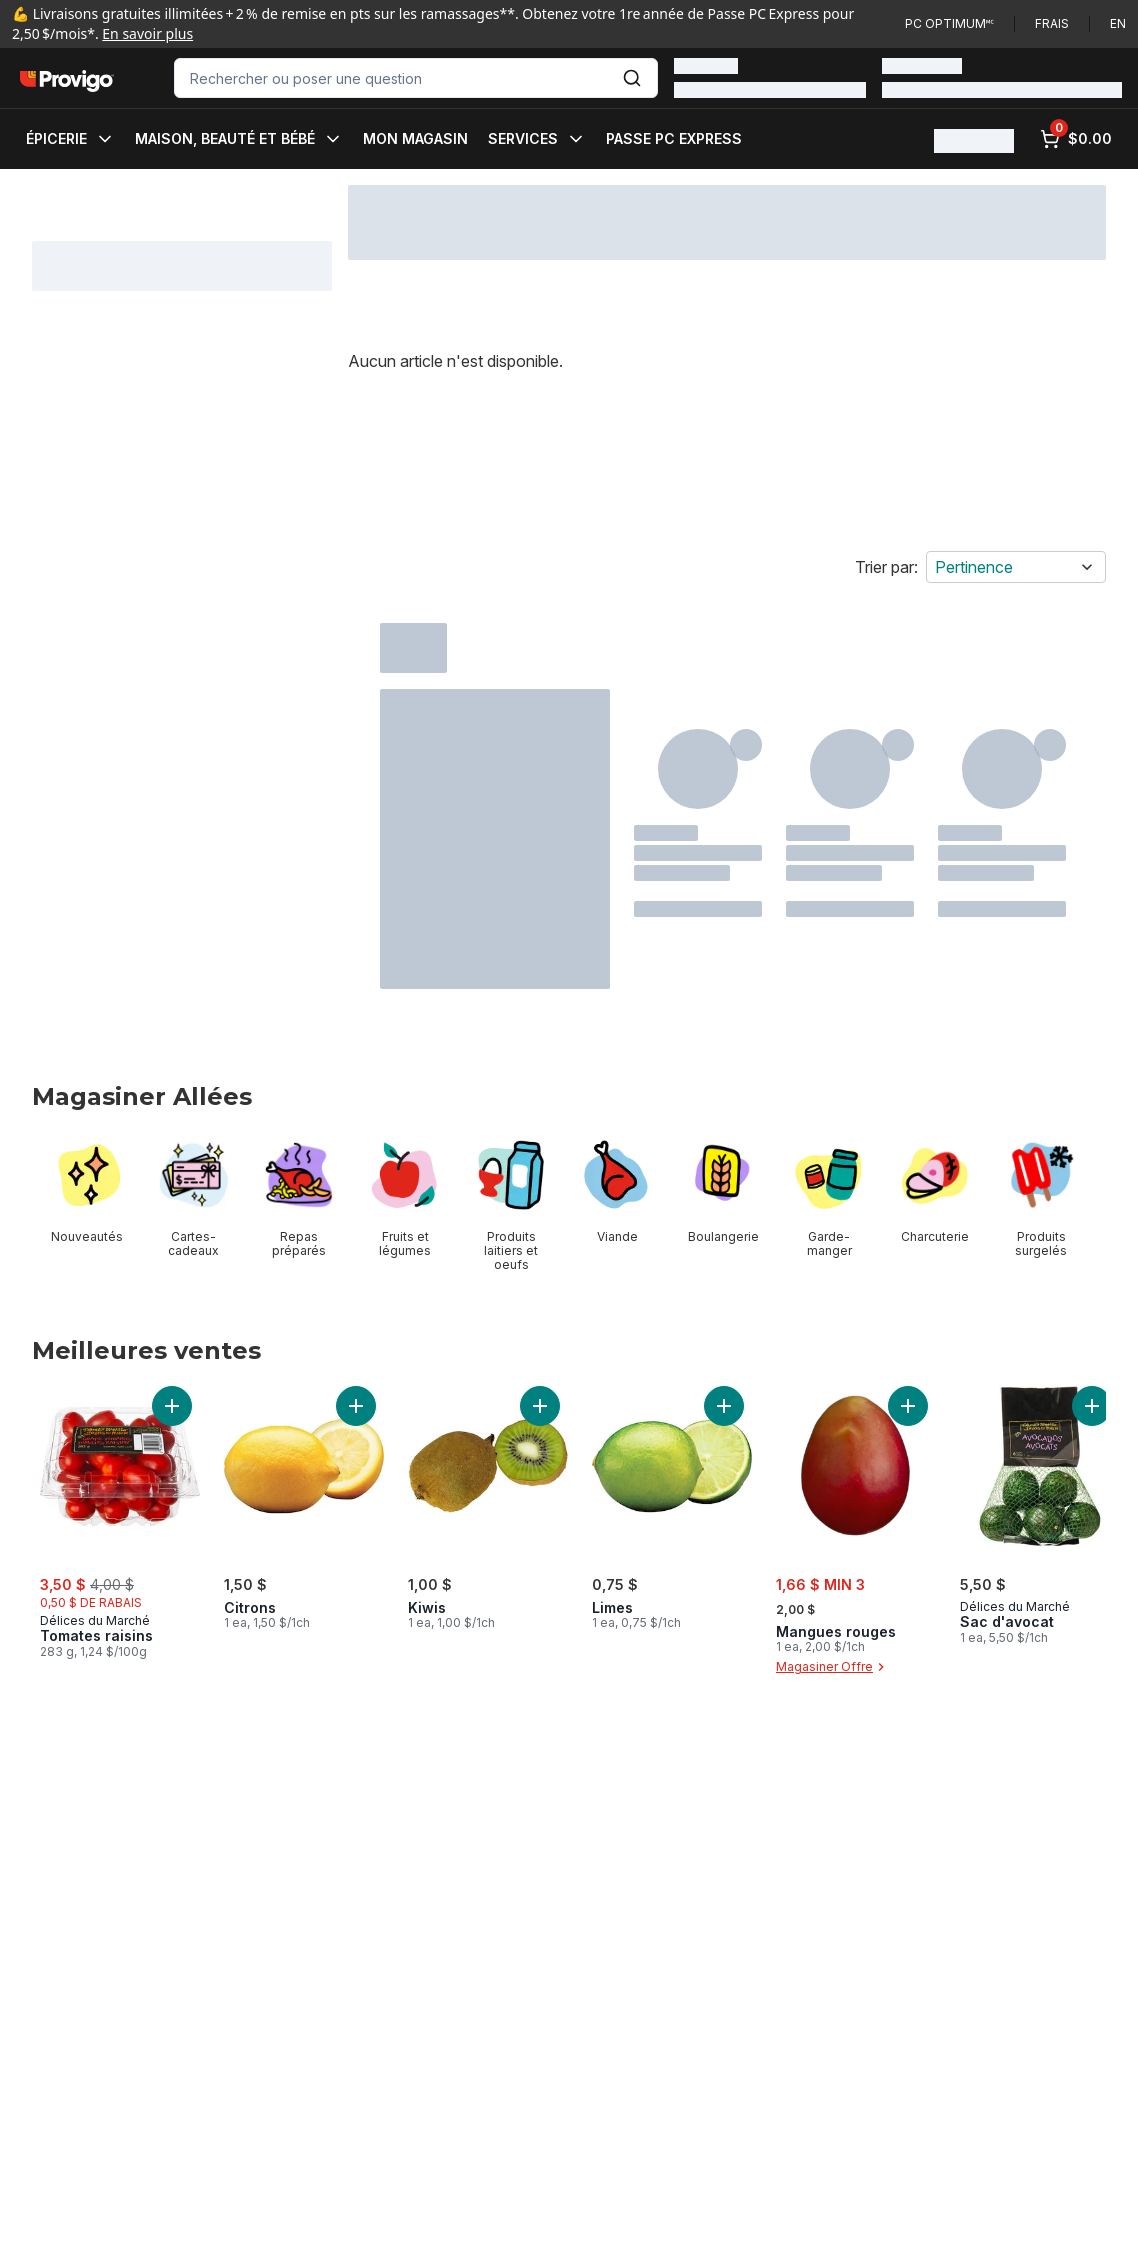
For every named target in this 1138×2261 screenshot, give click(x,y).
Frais (1052, 23)
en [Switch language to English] (1118, 23)
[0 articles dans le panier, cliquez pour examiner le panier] (1076, 139)
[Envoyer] (632, 78)
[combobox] (416, 78)
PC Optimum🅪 (949, 23)
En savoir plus (147, 33)
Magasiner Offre (832, 1667)
